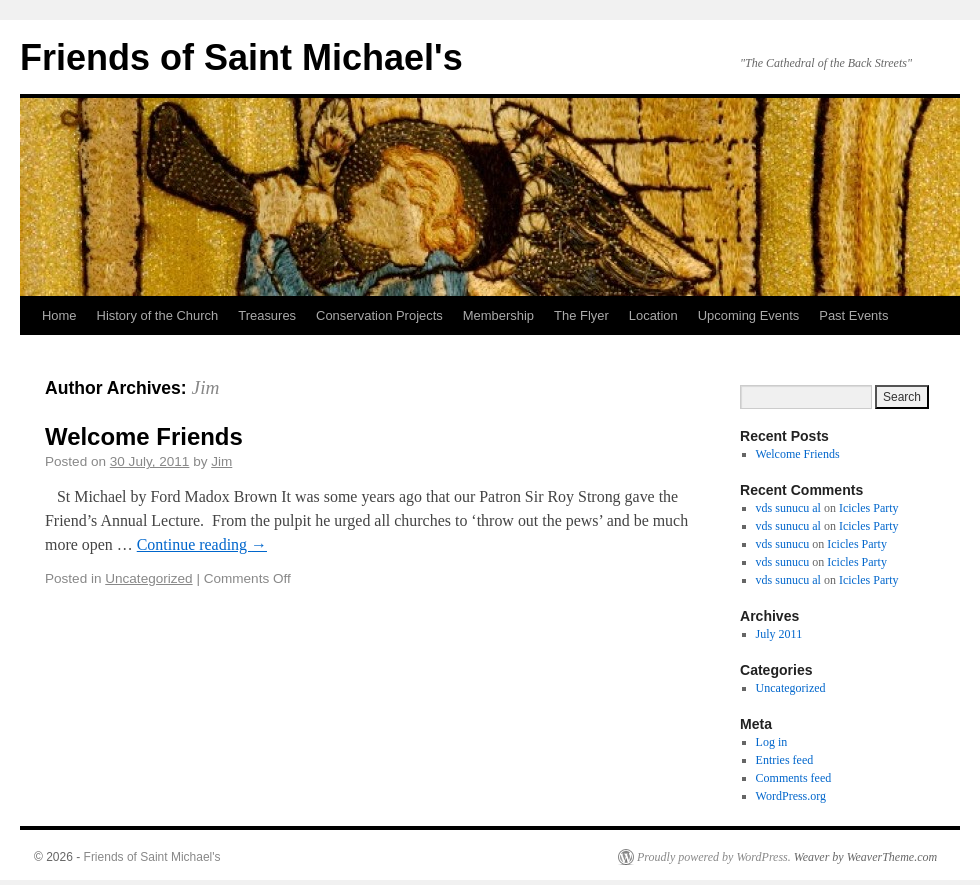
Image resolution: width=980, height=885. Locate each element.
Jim (206, 387)
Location (653, 315)
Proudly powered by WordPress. (714, 857)
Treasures (267, 315)
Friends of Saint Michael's (241, 57)
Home (59, 315)
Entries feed (785, 760)
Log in (772, 742)
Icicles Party (869, 508)
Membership (498, 315)
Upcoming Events (749, 315)
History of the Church (158, 315)
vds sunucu (783, 544)
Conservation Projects (379, 315)
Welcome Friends (144, 436)
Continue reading (202, 544)
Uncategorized (148, 578)
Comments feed (794, 778)
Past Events (853, 315)
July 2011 (779, 634)
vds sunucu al (788, 508)
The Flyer (581, 315)
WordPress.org (791, 796)
